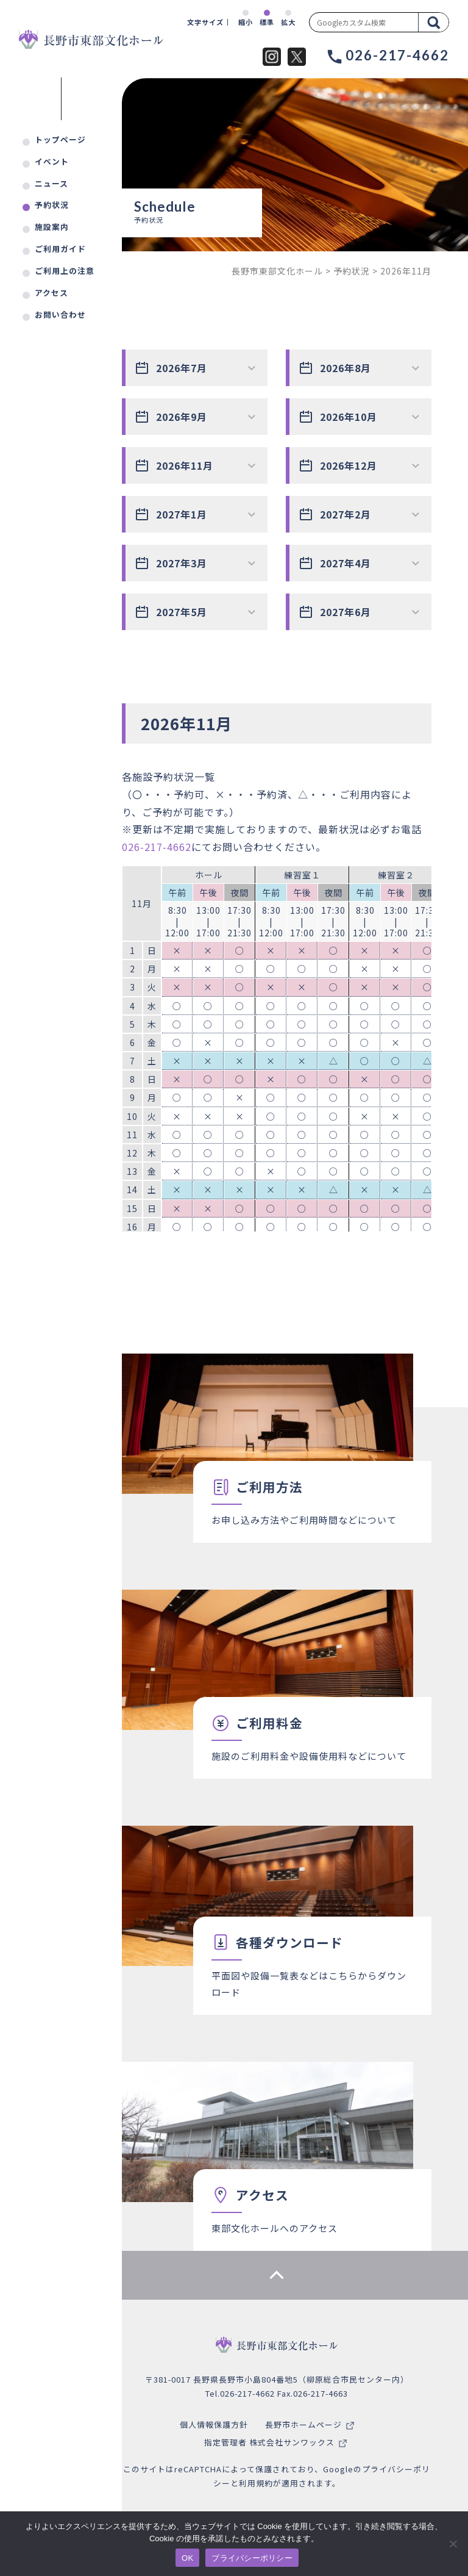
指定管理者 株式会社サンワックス (269, 2442)
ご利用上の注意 (64, 270)
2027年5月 (181, 612)
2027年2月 (345, 514)
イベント (52, 161)
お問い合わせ (60, 314)
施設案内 (52, 226)
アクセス (51, 292)
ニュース (51, 183)
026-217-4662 (156, 846)
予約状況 (52, 204)
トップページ (60, 139)
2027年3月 (181, 563)
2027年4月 (345, 563)
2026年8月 (345, 368)
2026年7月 (181, 368)
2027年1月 (181, 514)
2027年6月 (345, 612)
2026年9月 (181, 416)
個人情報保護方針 (214, 2424)
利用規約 (256, 2483)
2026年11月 (184, 465)
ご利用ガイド (60, 248)
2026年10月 (348, 416)
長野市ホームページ (303, 2424)
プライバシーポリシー (251, 2558)
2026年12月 (348, 465)
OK (187, 2558)
